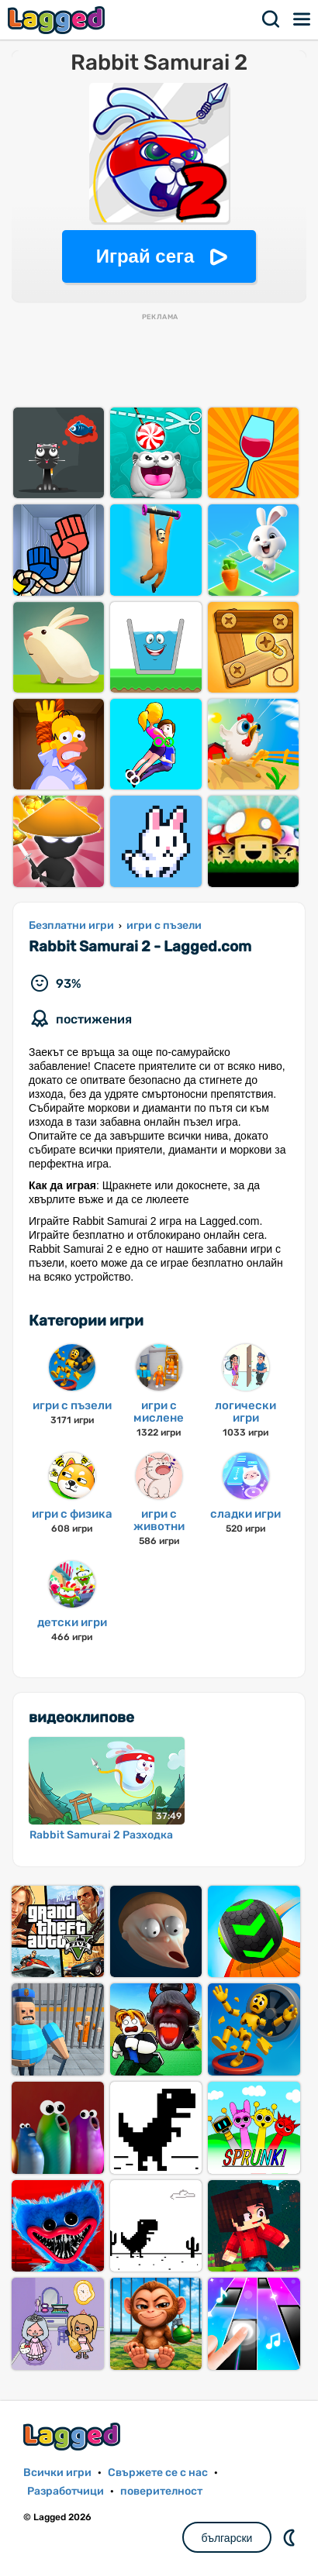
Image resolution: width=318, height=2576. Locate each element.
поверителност (161, 2491)
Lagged (58, 20)
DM (290, 2537)
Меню (302, 19)
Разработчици (65, 2491)
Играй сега (145, 256)
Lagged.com (73, 2436)
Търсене (271, 19)
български (227, 2538)
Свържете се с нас (158, 2472)
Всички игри (57, 2472)
